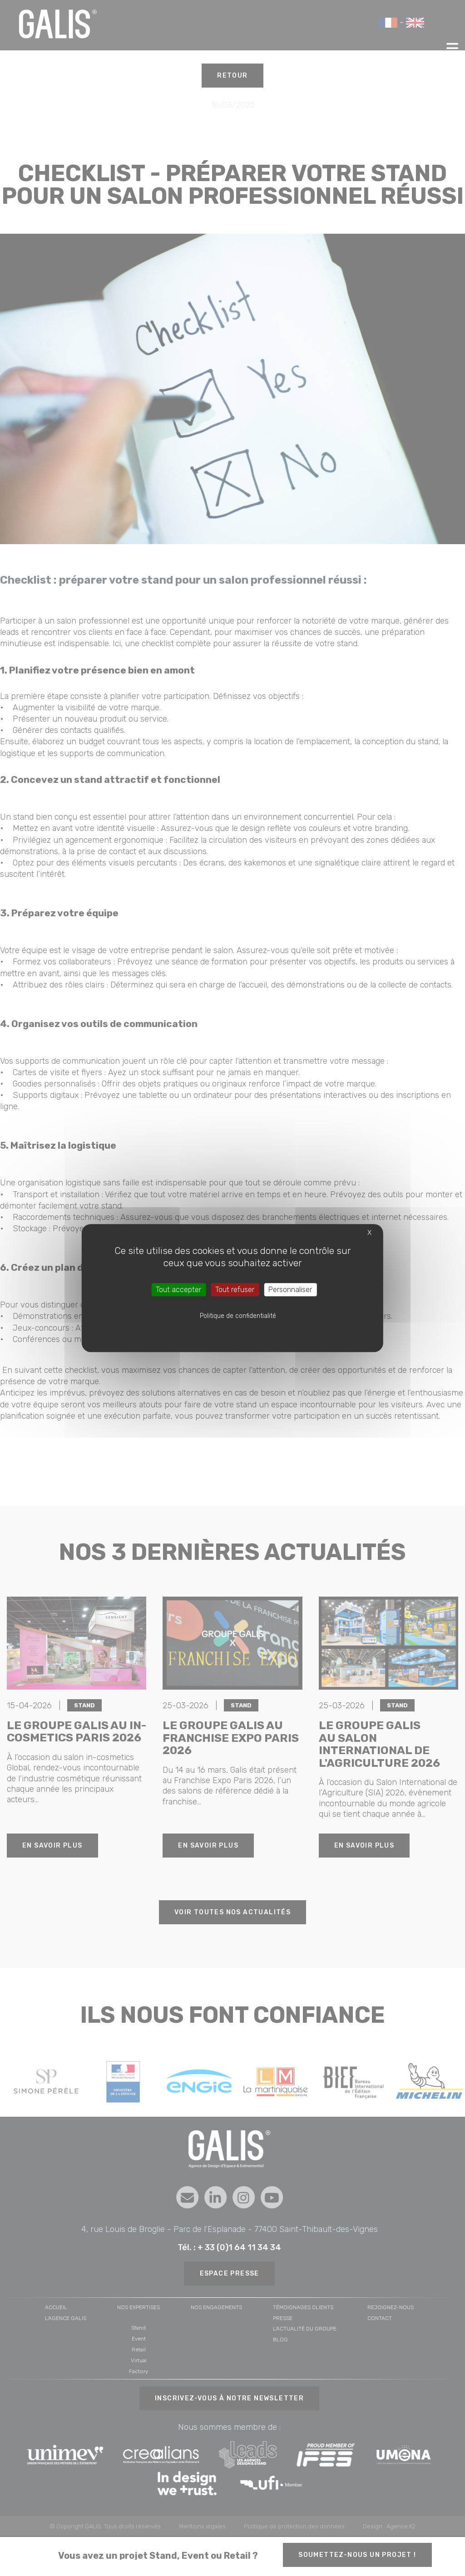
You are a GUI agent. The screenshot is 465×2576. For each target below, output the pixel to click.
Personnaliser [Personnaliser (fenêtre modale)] (290, 1289)
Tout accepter (178, 1289)
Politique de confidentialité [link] (238, 1316)
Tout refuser (234, 1289)
